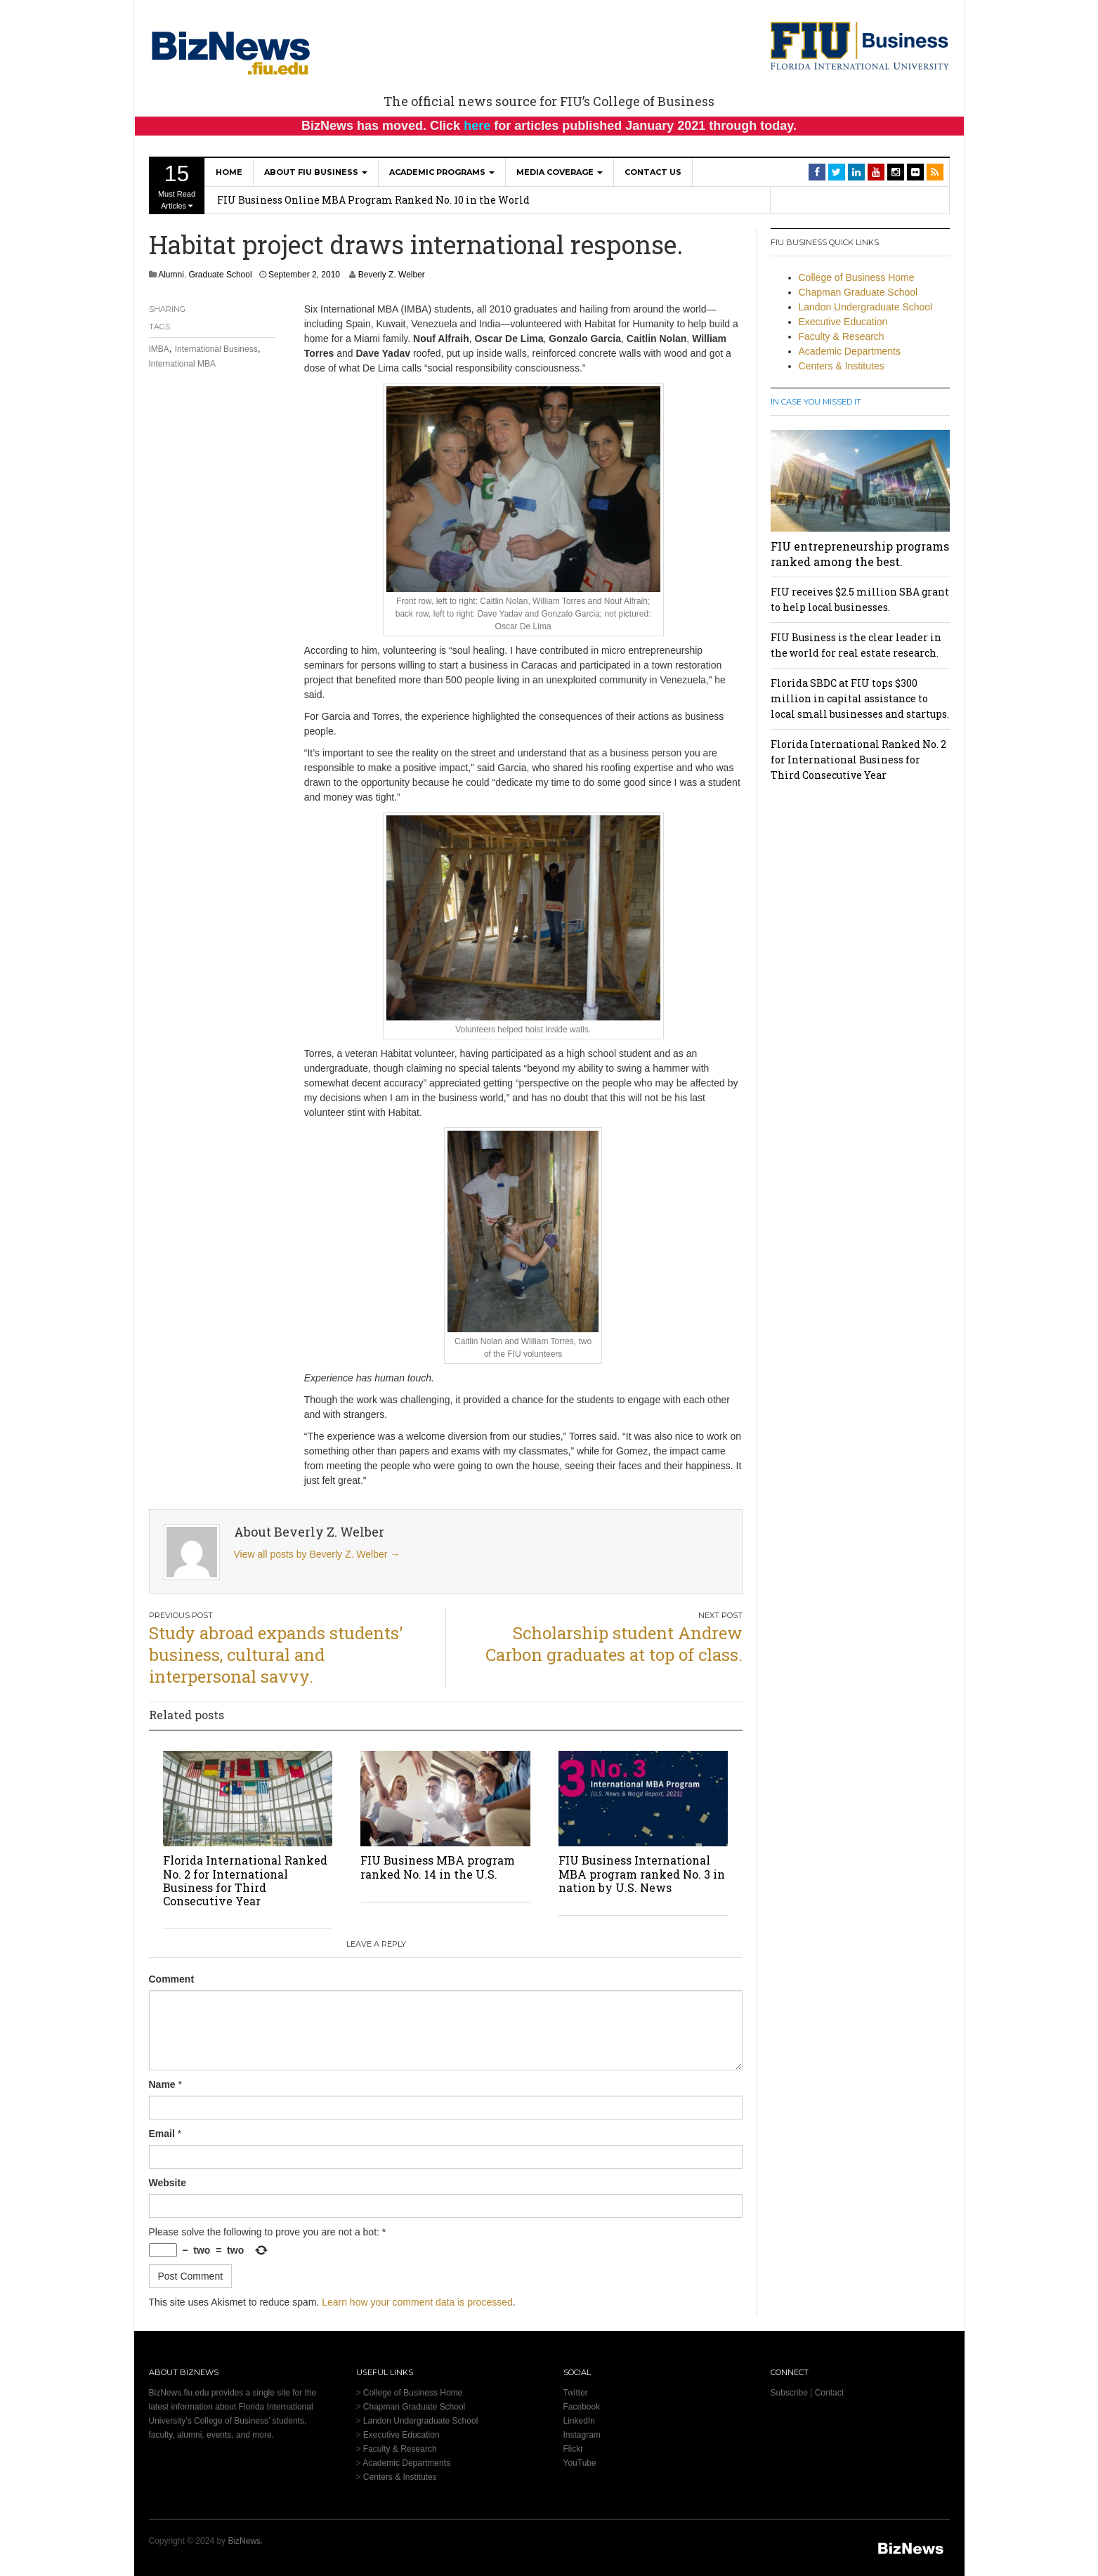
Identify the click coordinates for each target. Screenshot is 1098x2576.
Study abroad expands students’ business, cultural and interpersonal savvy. (276, 1655)
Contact (829, 2393)
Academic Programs (442, 172)
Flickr (573, 2449)
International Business (216, 349)
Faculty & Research (841, 336)
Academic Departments (850, 351)
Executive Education (843, 321)
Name (162, 2084)
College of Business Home (857, 277)
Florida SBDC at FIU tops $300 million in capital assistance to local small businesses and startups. (860, 698)
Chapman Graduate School (858, 292)
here (477, 126)
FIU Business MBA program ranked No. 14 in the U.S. (437, 1867)
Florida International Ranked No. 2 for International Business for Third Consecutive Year (245, 1880)
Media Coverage (559, 172)
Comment (172, 1979)
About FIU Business (315, 172)
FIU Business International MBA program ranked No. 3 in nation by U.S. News (641, 1873)
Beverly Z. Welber (391, 275)
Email (162, 2133)
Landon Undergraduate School (866, 307)
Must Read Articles (177, 185)
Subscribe (789, 2393)
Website (167, 2182)
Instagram (582, 2435)
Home (229, 172)
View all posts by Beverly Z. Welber (317, 1554)
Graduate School (220, 275)
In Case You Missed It (816, 402)
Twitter (575, 2393)
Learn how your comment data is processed (417, 2302)
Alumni (171, 275)
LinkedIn (579, 2421)
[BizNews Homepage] (231, 50)
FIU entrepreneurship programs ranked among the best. (860, 554)
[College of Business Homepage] (860, 45)
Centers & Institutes (841, 366)
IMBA (159, 349)
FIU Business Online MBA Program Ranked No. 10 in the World (373, 199)
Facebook (582, 2407)
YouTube (579, 2463)
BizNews (244, 2541)
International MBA (182, 364)
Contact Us (653, 172)
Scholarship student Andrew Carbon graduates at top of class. (614, 1644)
